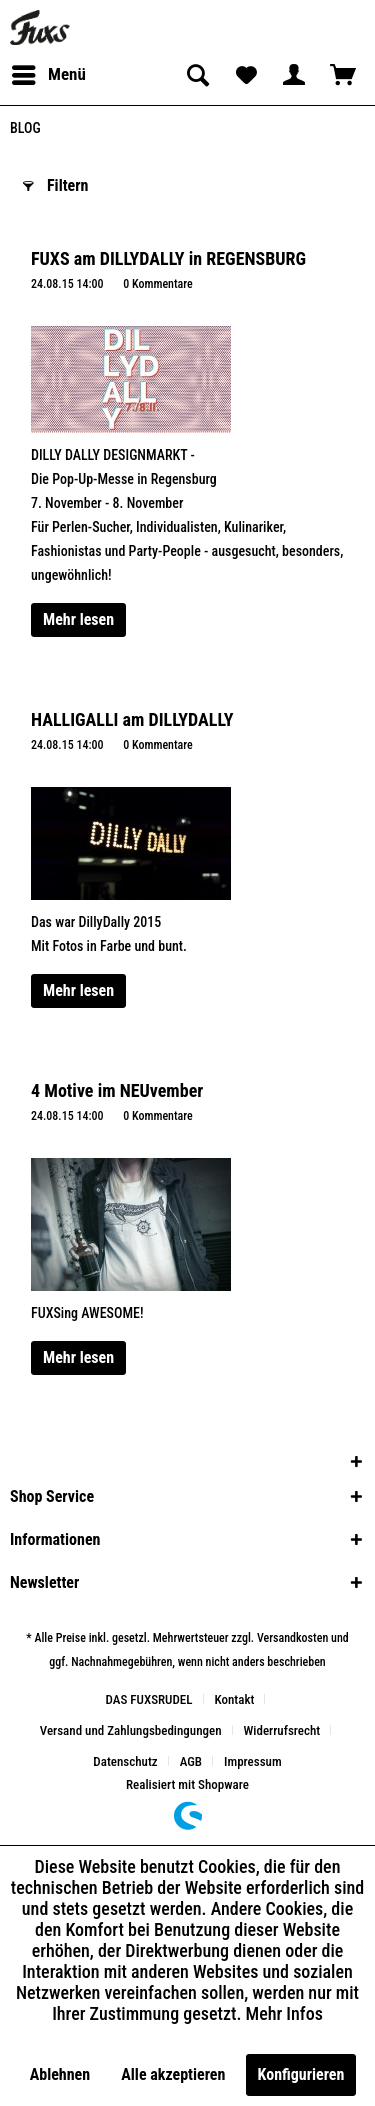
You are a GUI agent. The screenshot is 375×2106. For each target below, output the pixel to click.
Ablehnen (60, 2074)
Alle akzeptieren (173, 2074)
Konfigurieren (301, 2074)
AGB (191, 1761)
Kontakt (235, 1699)
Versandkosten (292, 1638)
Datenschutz (125, 1761)
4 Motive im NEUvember (117, 1090)
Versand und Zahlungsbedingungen (131, 1730)
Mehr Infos (284, 2013)
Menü (49, 71)
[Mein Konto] (294, 75)
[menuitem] (48, 75)
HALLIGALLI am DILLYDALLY (132, 719)
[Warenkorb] (343, 75)
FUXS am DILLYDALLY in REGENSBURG (168, 258)
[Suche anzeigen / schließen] (196, 75)
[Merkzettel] (245, 75)
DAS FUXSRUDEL (149, 1699)
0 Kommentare (157, 284)
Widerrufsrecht (282, 1730)
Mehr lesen (78, 619)
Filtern (55, 182)
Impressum (253, 1761)
